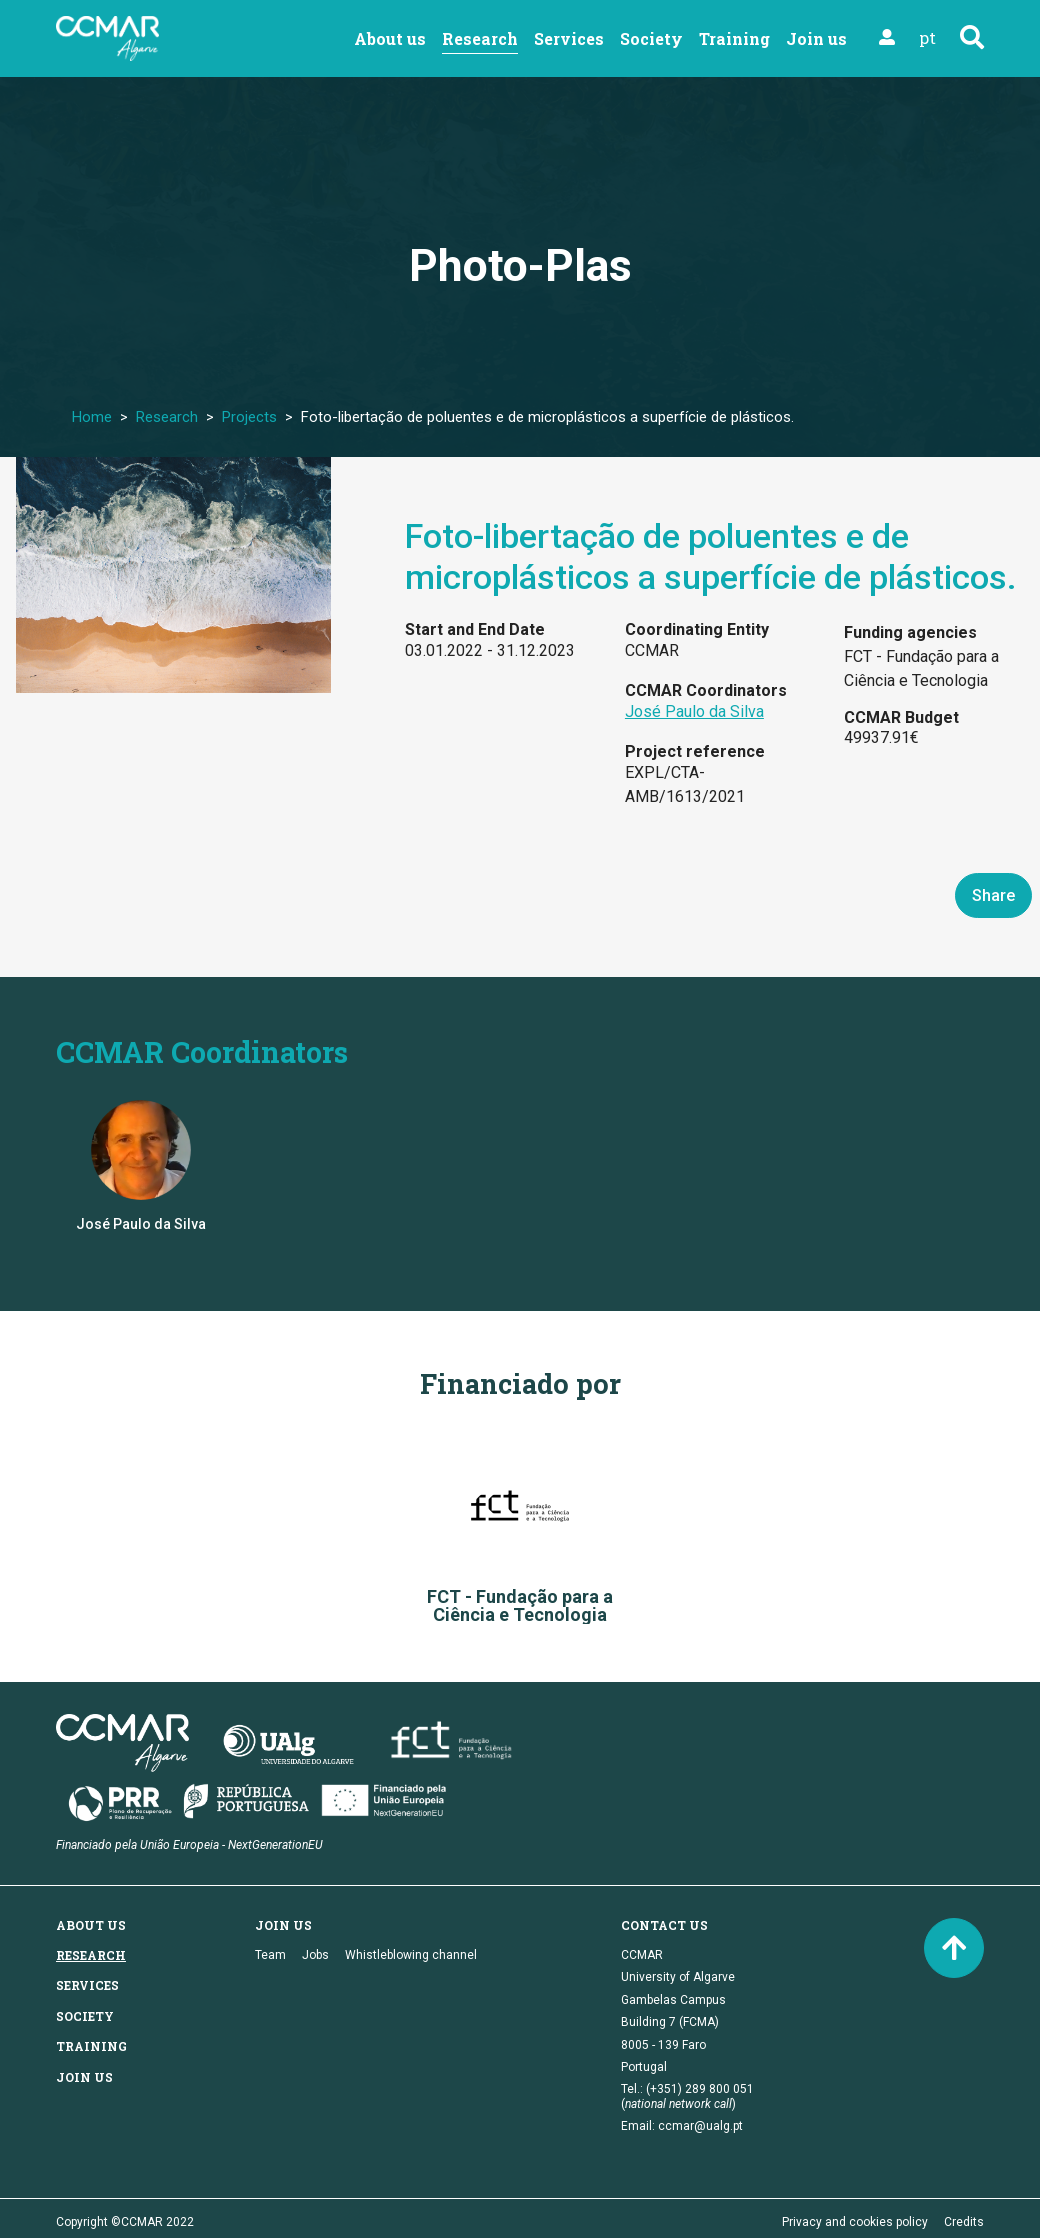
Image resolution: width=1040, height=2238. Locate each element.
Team (270, 1955)
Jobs (315, 1955)
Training (734, 38)
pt (927, 37)
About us (390, 38)
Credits (964, 2222)
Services (569, 38)
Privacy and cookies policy (855, 2222)
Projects (249, 417)
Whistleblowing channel (411, 1955)
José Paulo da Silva (694, 711)
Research (480, 38)
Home (92, 417)
